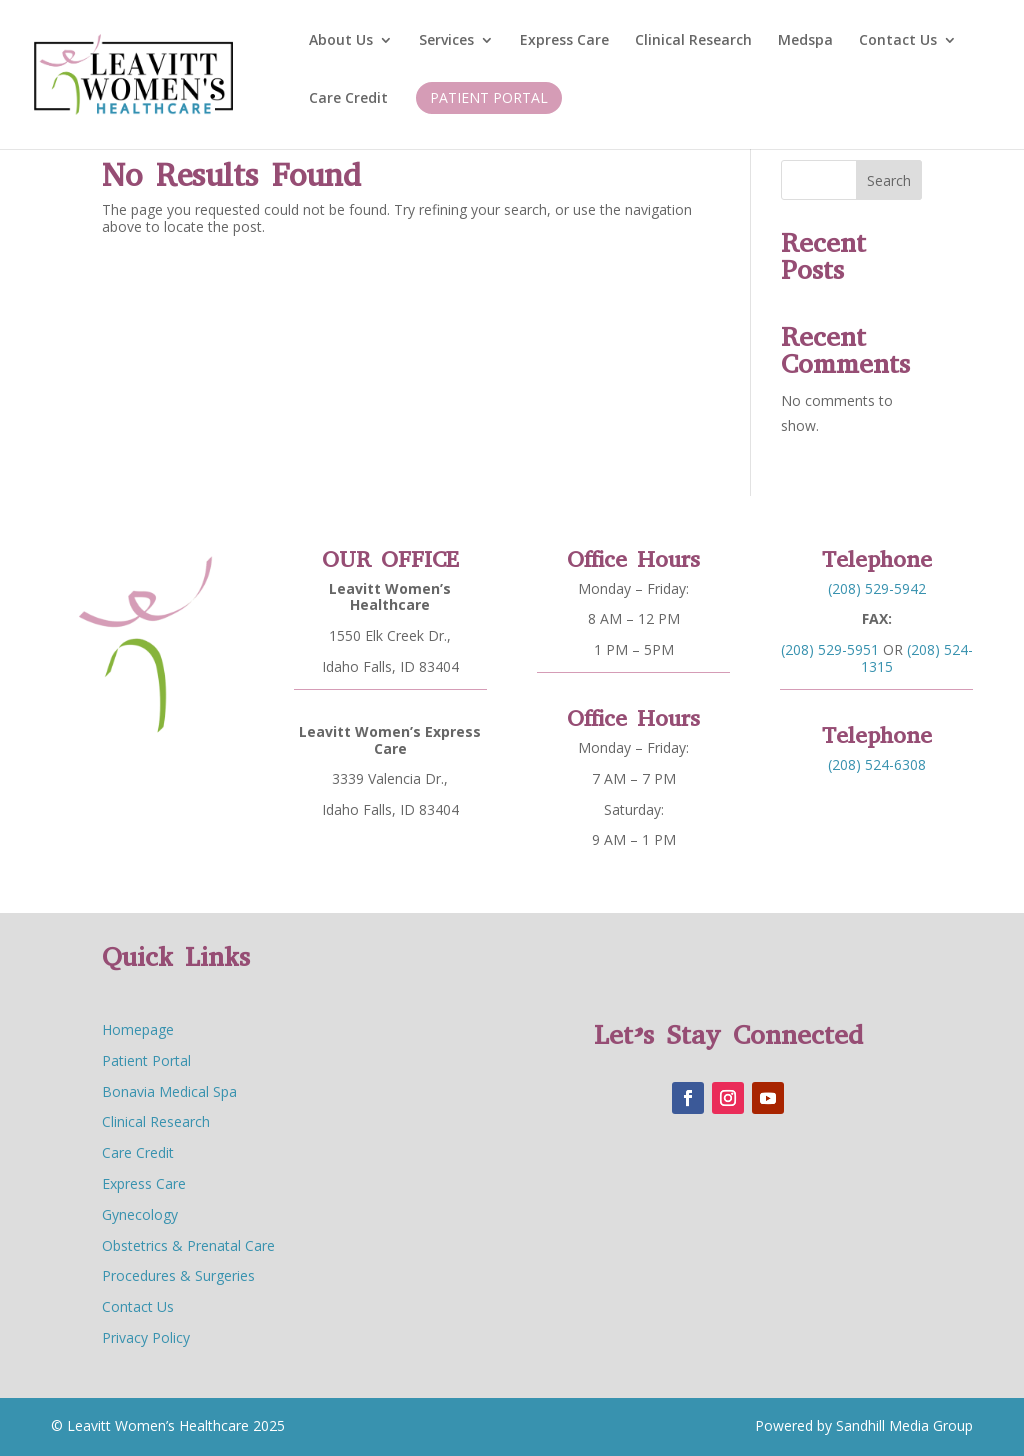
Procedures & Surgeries (178, 1275)
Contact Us (898, 41)
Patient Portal (489, 97)
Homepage (138, 1029)
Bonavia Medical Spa (169, 1091)
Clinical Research (693, 41)
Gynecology (140, 1214)
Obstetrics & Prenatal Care (188, 1245)
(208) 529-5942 (877, 590)
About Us (341, 41)
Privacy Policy (146, 1337)
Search (889, 180)
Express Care (564, 41)
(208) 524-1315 (912, 653)
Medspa (805, 41)
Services (446, 41)
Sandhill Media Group (902, 1425)
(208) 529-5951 (835, 645)
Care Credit (348, 99)
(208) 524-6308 (876, 757)
